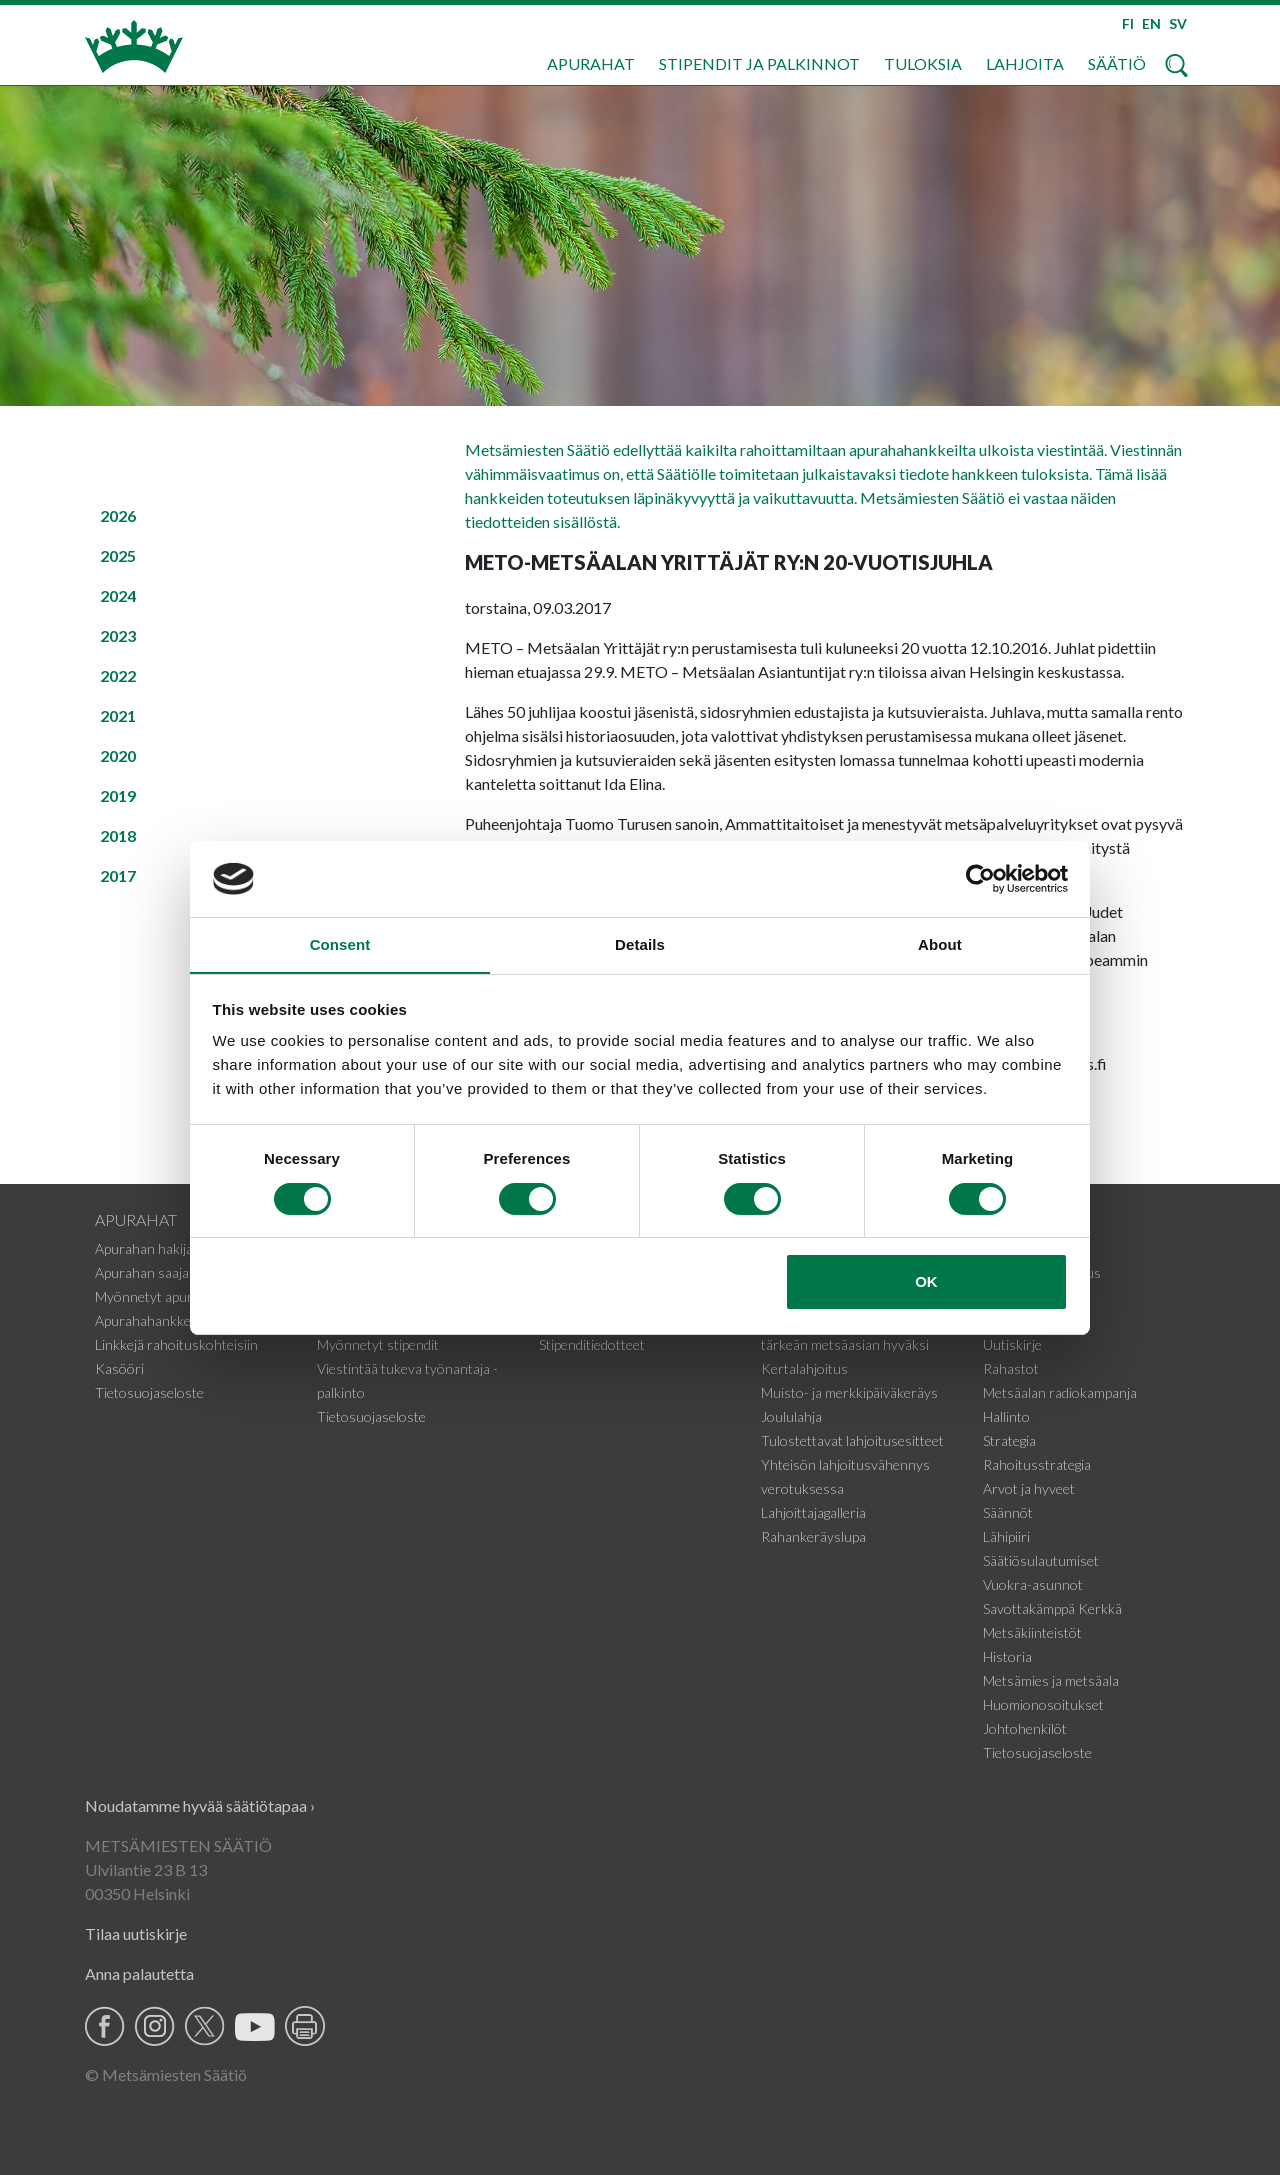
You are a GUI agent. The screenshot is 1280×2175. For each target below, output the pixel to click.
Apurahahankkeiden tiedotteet (186, 1320)
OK (926, 1282)
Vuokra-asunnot (1033, 1584)
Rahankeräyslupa (813, 1536)
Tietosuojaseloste (149, 1392)
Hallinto (1006, 1416)
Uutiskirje (1012, 1344)
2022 (118, 675)
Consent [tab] (340, 944)
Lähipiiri (1006, 1536)
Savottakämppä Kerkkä (1052, 1608)
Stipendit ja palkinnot (759, 63)
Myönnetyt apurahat (157, 1296)
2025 (118, 555)
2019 (118, 795)
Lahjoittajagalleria (813, 1512)
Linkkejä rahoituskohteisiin (176, 1344)
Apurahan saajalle (148, 1272)
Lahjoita (1025, 63)
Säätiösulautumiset (1041, 1560)
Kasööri (119, 1368)
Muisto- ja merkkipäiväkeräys (849, 1392)
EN (1151, 23)
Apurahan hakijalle (150, 1248)
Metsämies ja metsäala (1051, 1680)
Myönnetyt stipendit (378, 1344)
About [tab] (940, 944)
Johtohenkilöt (1025, 1728)
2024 (118, 595)
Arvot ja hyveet (1029, 1488)
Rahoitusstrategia (1037, 1464)
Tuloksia (923, 63)
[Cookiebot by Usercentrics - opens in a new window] (980, 878)
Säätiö (1117, 63)
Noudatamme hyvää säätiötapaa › (200, 1805)
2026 (118, 515)
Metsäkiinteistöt (1032, 1632)
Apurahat (591, 63)
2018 (118, 835)
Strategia (1009, 1440)
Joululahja (791, 1416)
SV (1178, 23)
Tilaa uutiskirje (136, 1933)
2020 (118, 755)
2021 (118, 715)
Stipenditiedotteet (592, 1344)
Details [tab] (640, 944)
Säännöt (1008, 1512)
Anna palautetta (139, 1973)
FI (1128, 23)
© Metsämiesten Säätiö (166, 2074)
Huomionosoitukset (1043, 1704)
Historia (1007, 1656)
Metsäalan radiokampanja (1060, 1392)
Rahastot (1011, 1368)
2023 (118, 635)
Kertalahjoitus (804, 1368)
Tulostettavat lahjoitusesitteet (852, 1440)
